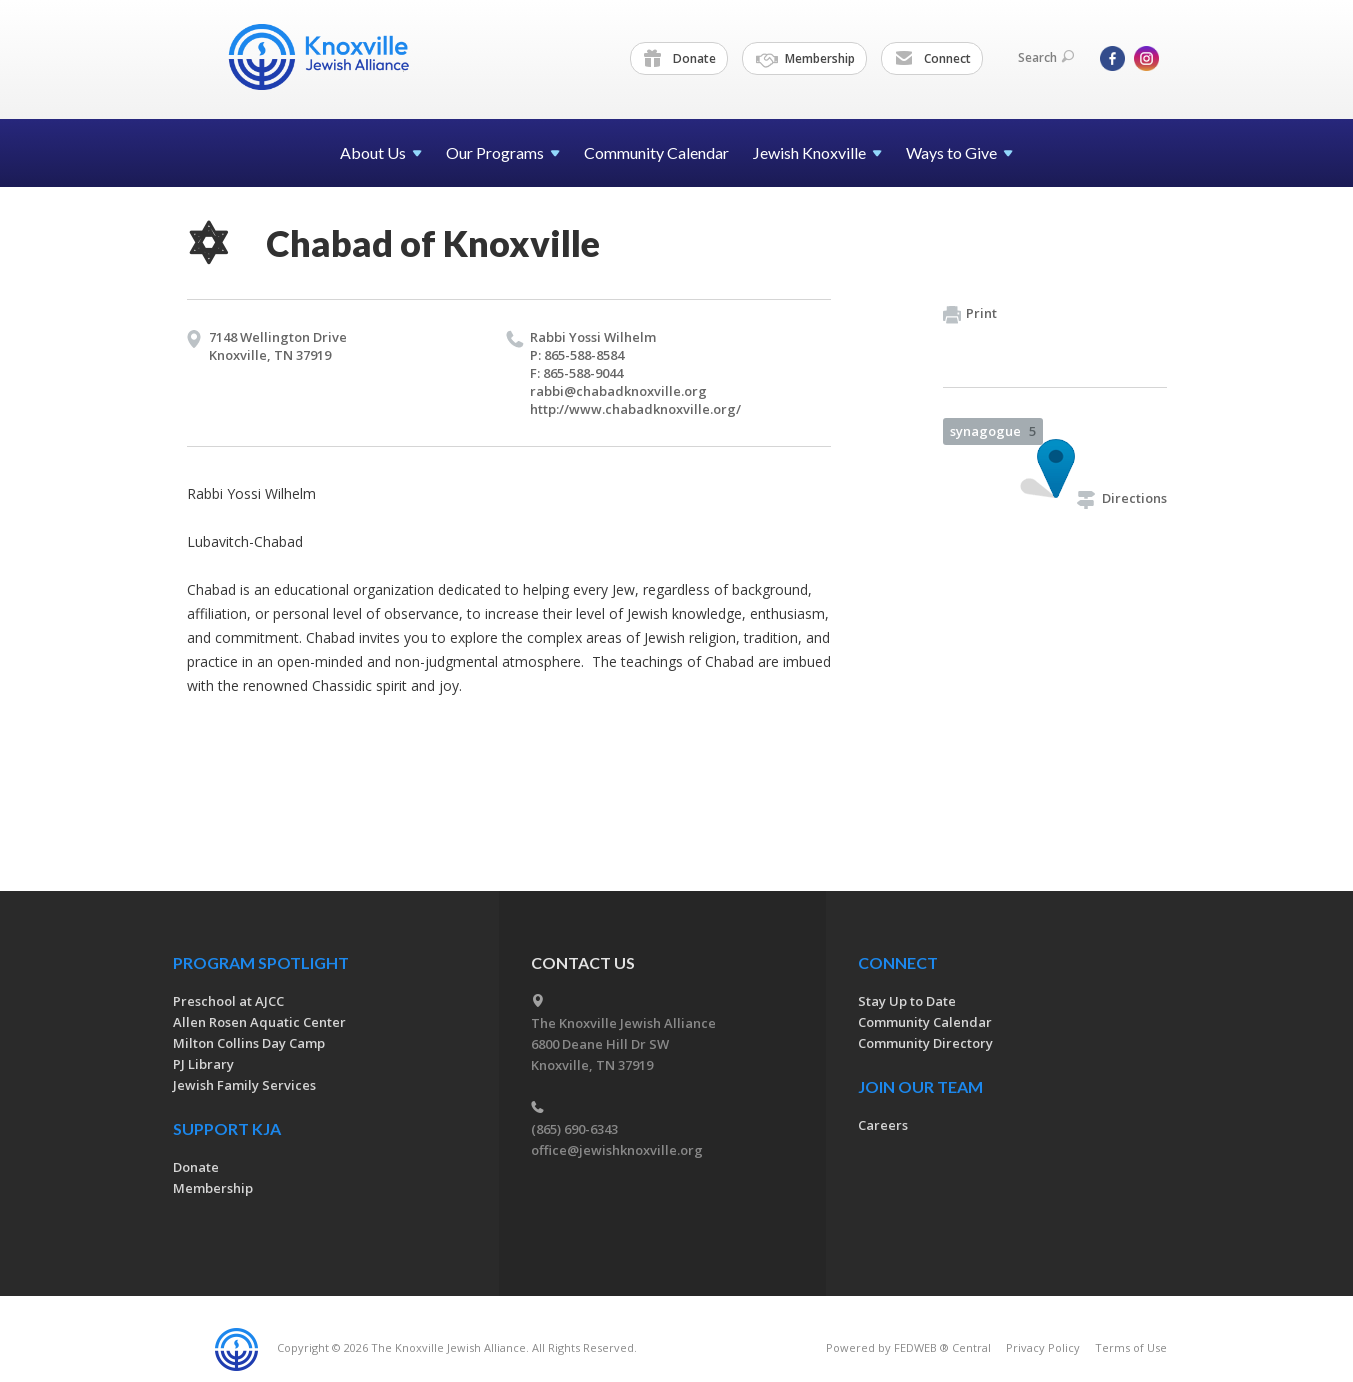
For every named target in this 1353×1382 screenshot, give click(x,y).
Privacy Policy (1043, 1347)
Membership (805, 59)
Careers (883, 1125)
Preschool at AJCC (228, 1001)
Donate (680, 59)
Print (970, 314)
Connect (933, 59)
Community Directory (925, 1043)
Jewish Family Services (244, 1085)
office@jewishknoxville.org (617, 1150)
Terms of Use (1131, 1347)
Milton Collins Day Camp (249, 1043)
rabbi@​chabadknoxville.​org (618, 391)
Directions (1122, 498)
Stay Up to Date (907, 1001)
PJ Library (203, 1064)
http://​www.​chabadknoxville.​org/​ (635, 409)
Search (1046, 57)
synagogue (993, 431)
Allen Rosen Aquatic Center (259, 1022)
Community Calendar (656, 152)
